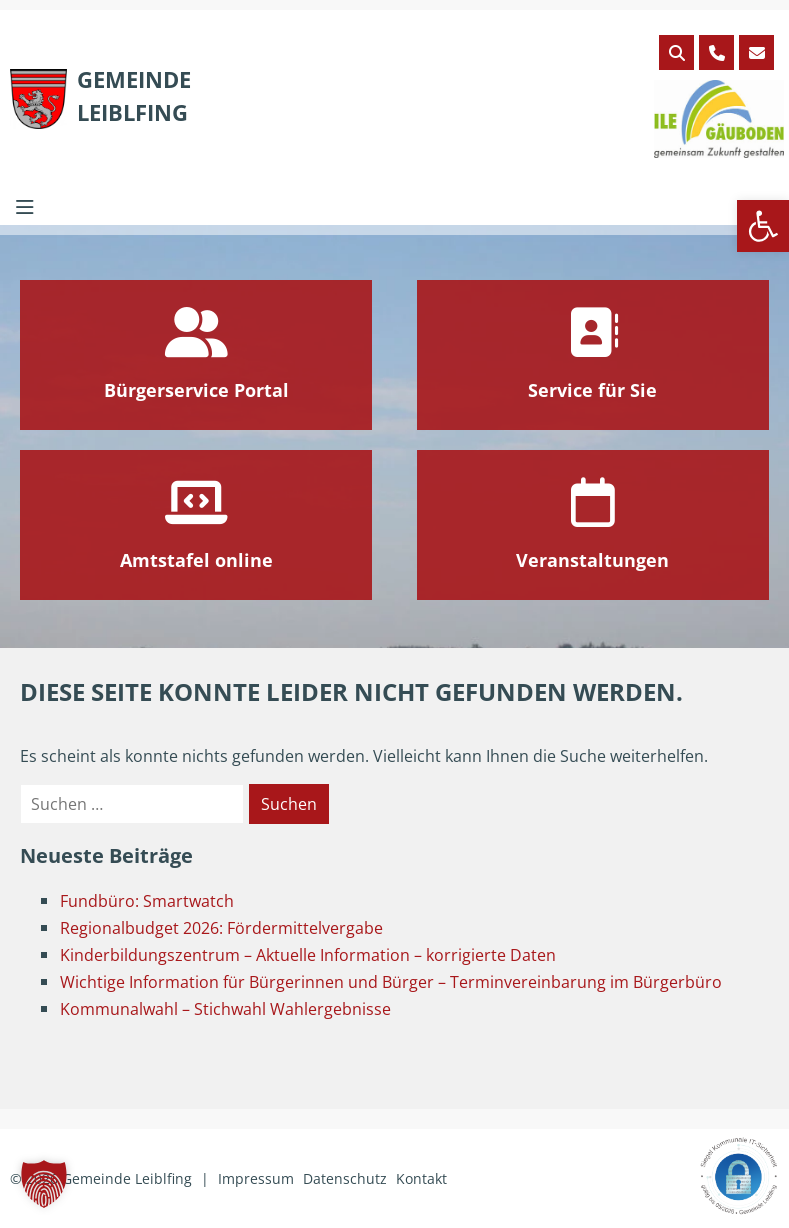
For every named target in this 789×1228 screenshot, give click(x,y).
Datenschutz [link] (345, 1178)
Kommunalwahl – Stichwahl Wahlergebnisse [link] (225, 1009)
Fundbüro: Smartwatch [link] (147, 901)
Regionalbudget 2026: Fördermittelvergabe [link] (221, 928)
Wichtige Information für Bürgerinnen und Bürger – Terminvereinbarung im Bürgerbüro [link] (391, 982)
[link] (763, 226)
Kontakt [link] (421, 1178)
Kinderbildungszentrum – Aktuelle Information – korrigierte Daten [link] (308, 955)
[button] (44, 1184)
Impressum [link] (256, 1178)
